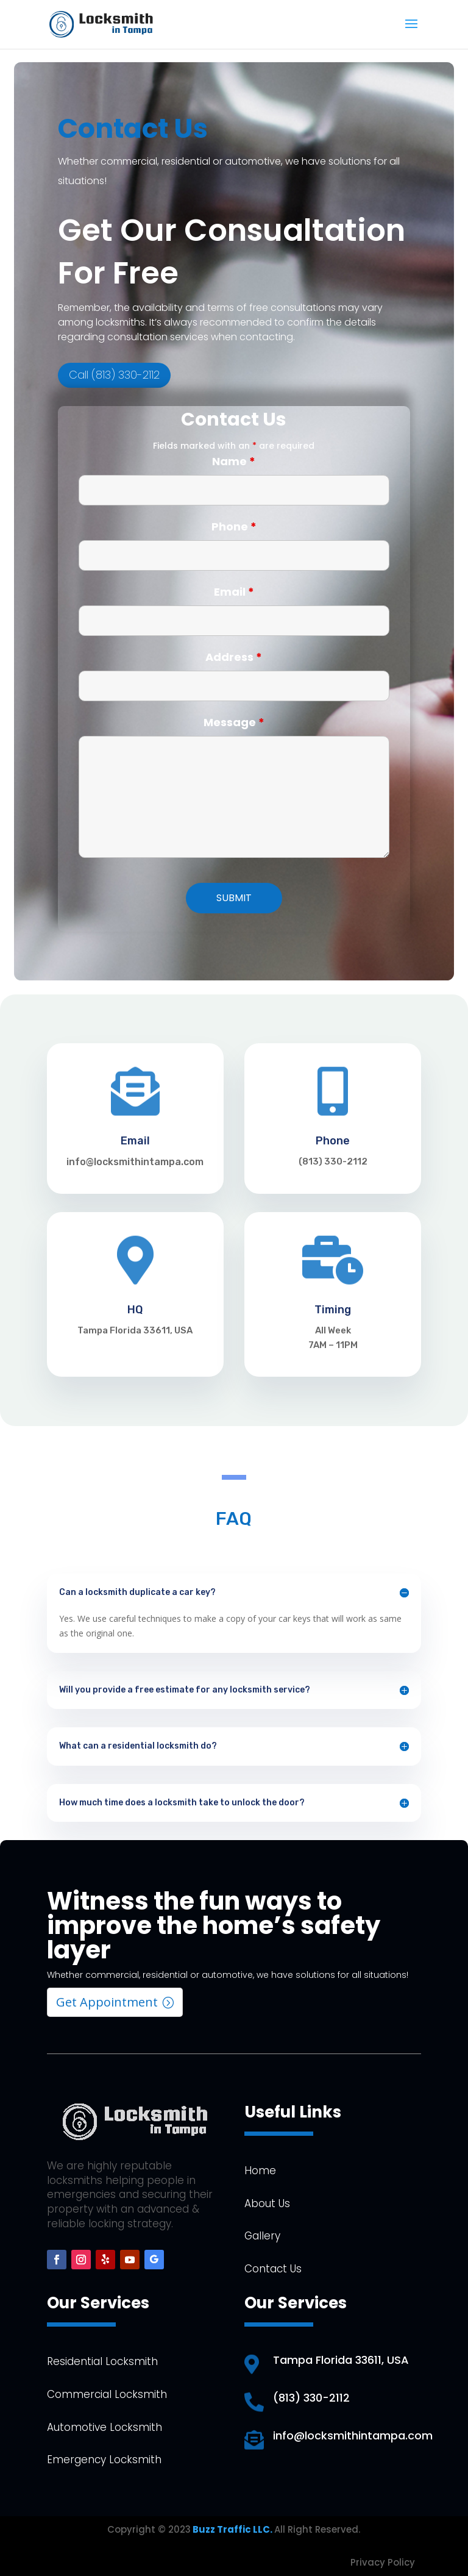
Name (233, 461)
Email (234, 591)
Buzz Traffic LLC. (232, 2529)
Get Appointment (107, 2002)
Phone (234, 526)
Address (233, 657)
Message (234, 722)
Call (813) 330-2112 (117, 360)
